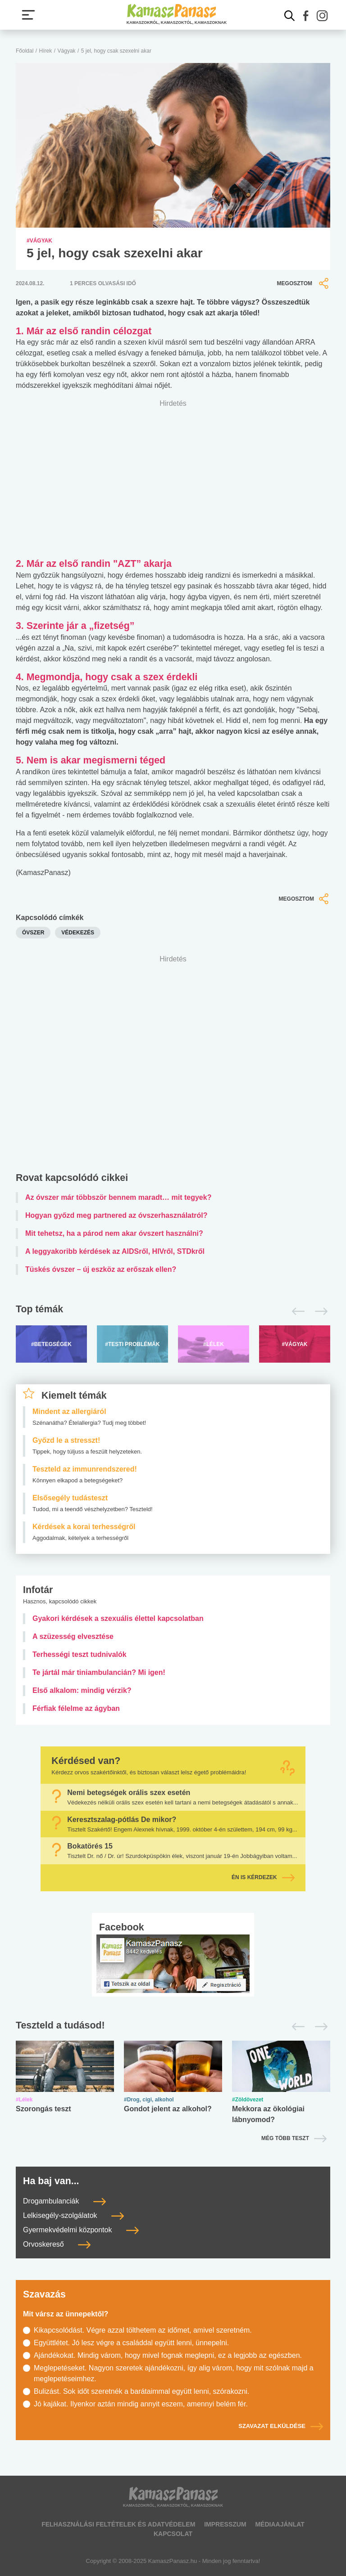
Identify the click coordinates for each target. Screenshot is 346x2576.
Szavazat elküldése (280, 2426)
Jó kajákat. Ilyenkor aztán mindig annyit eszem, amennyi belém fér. (141, 2404)
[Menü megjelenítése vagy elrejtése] (28, 15)
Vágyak (67, 51)
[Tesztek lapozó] (173, 2025)
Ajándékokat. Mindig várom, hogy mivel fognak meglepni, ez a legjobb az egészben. (168, 2355)
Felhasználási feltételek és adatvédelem (118, 2524)
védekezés (77, 932)
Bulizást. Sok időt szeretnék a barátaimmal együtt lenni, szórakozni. (141, 2391)
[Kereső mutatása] (290, 15)
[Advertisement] (173, 1066)
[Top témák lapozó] (173, 1311)
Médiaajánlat (279, 2524)
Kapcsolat (173, 2533)
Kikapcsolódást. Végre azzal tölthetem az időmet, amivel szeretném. (143, 2330)
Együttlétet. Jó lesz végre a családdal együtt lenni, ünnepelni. (131, 2343)
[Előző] (295, 1311)
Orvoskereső (57, 2244)
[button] (306, 15)
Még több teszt (285, 2138)
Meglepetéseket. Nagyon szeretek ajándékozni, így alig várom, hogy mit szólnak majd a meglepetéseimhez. (174, 2373)
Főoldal (24, 51)
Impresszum (225, 2524)
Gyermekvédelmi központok (81, 2230)
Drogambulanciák (64, 2201)
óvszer (33, 932)
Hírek (45, 51)
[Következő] (318, 1311)
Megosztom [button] (303, 283)
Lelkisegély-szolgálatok (73, 2215)
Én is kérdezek (263, 1877)
